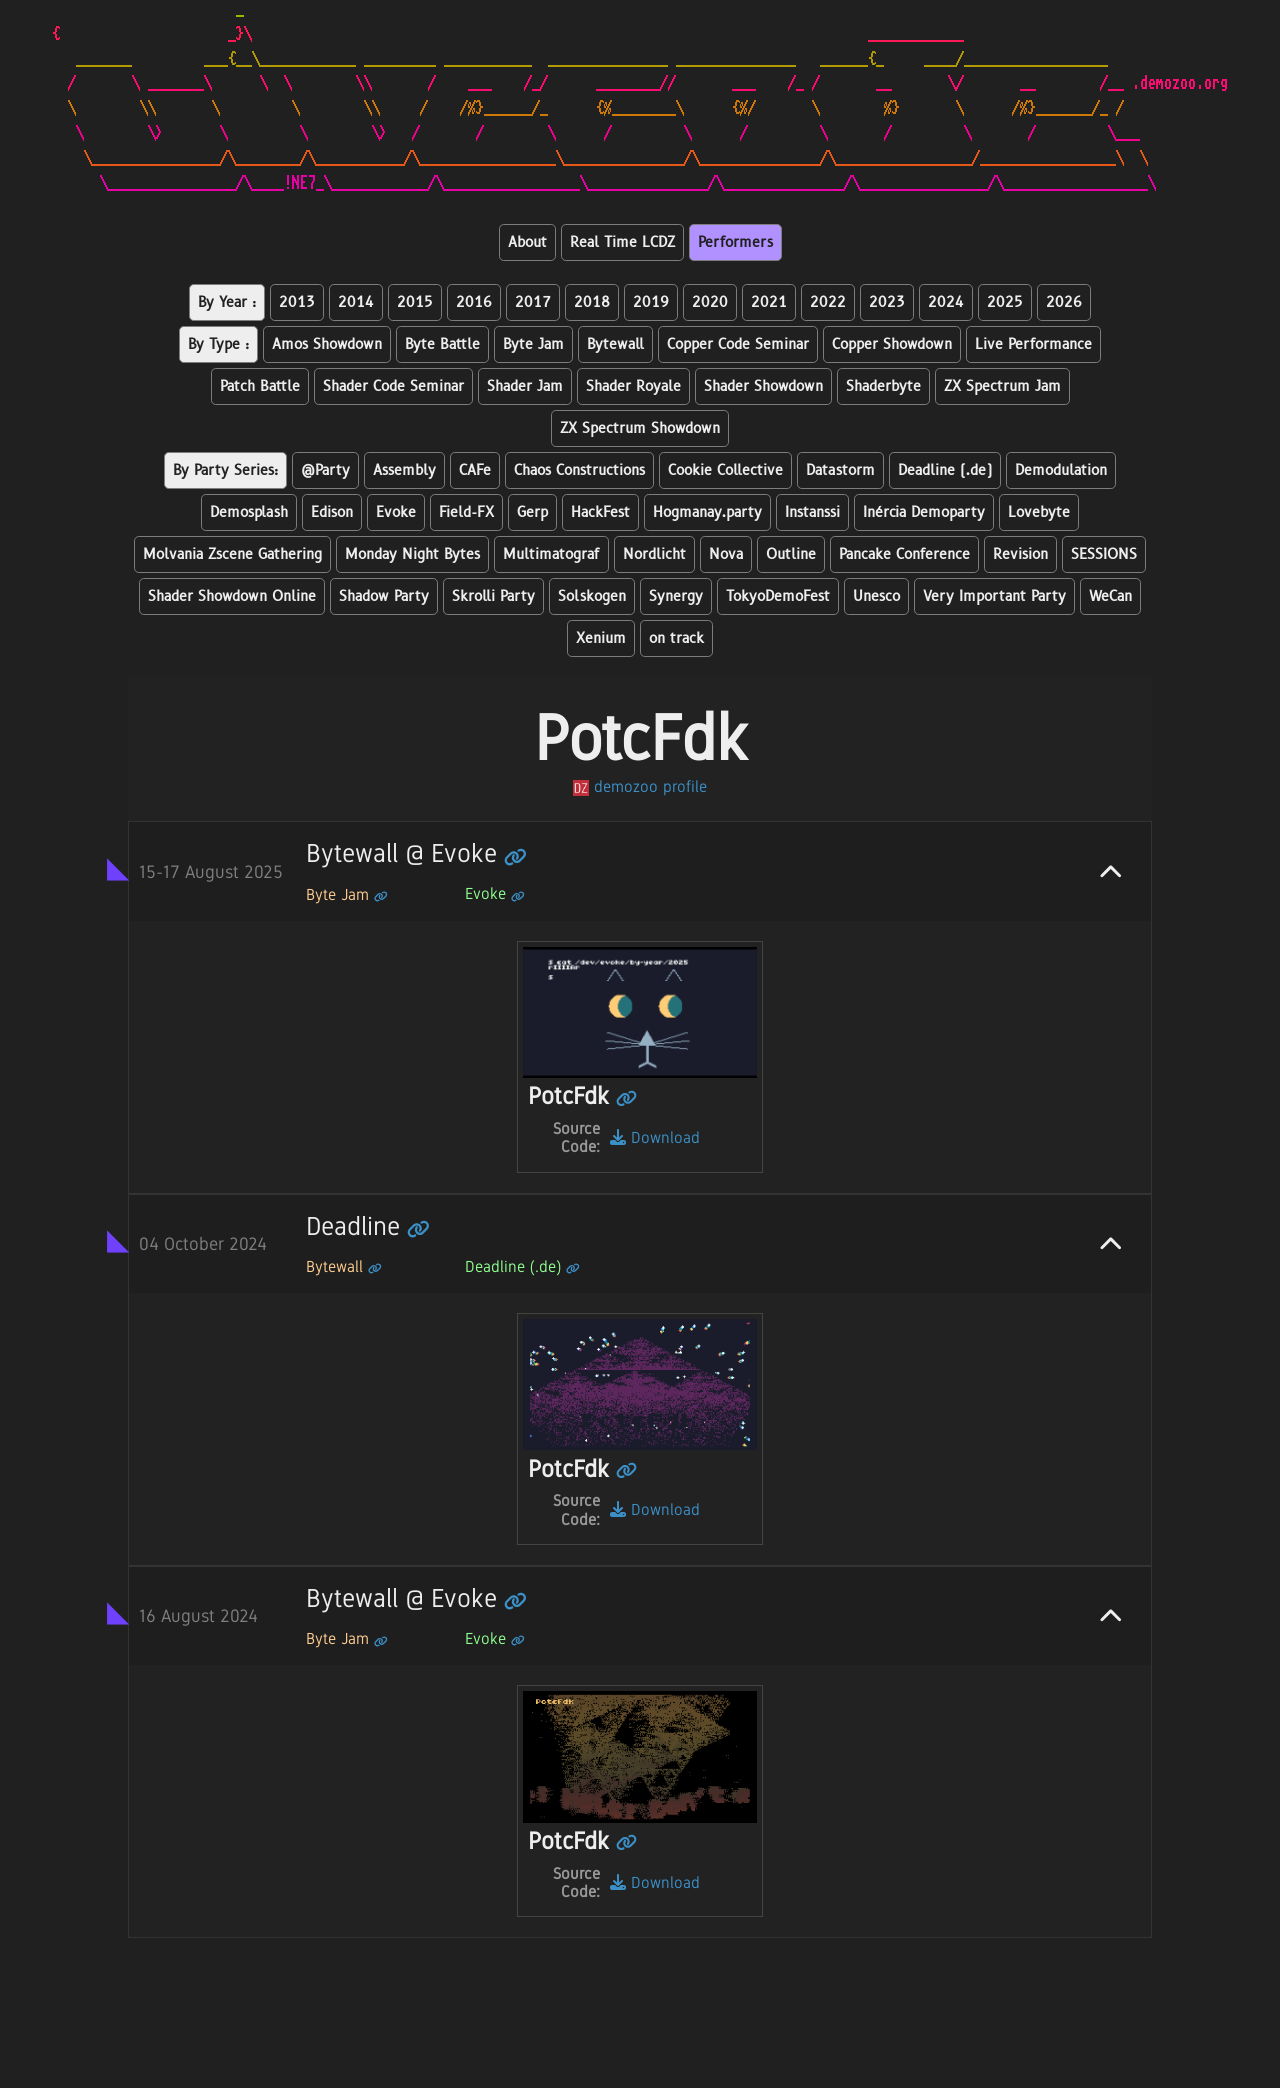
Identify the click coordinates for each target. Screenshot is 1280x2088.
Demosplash (249, 512)
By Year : (227, 302)
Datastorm (840, 470)
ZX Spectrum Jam (1002, 386)
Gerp (532, 512)
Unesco (876, 596)
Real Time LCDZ (622, 242)
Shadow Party (384, 596)
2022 (828, 302)
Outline (791, 554)
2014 (356, 302)
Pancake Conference (904, 554)
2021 (769, 302)
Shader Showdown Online (232, 596)
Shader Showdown (763, 386)
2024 (946, 302)
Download (655, 1137)
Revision (1020, 554)
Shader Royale (633, 386)
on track (676, 638)
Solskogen (592, 596)
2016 (474, 302)
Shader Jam (525, 386)
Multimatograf (551, 554)
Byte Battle (442, 344)
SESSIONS (1104, 554)
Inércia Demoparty (924, 512)
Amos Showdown (327, 344)
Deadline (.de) (945, 470)
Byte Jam (533, 344)
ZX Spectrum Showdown (640, 428)
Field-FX (466, 512)
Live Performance (1033, 344)
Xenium (601, 638)
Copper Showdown (892, 344)
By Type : (218, 344)
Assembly (404, 470)
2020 (710, 302)
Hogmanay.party (707, 512)
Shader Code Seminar (393, 386)
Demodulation (1061, 470)
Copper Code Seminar (738, 344)
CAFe (475, 470)
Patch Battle (260, 386)
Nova (726, 554)
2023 (887, 302)
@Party (325, 470)
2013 (297, 302)
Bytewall (615, 344)
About (527, 242)
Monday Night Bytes (412, 554)
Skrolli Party (493, 596)
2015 (415, 302)
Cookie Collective (725, 470)
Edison (332, 512)
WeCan (1110, 596)
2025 (1005, 302)
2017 (533, 302)
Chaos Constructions (579, 470)
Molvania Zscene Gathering (232, 554)
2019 (651, 302)
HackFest (600, 512)
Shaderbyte (883, 386)
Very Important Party (994, 596)
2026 (1064, 302)
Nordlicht (654, 554)
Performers (735, 242)
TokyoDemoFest (778, 596)
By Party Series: (225, 470)
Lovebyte (1039, 512)
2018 (592, 302)
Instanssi (812, 512)
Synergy (676, 596)
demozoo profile (640, 786)
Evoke (396, 512)
